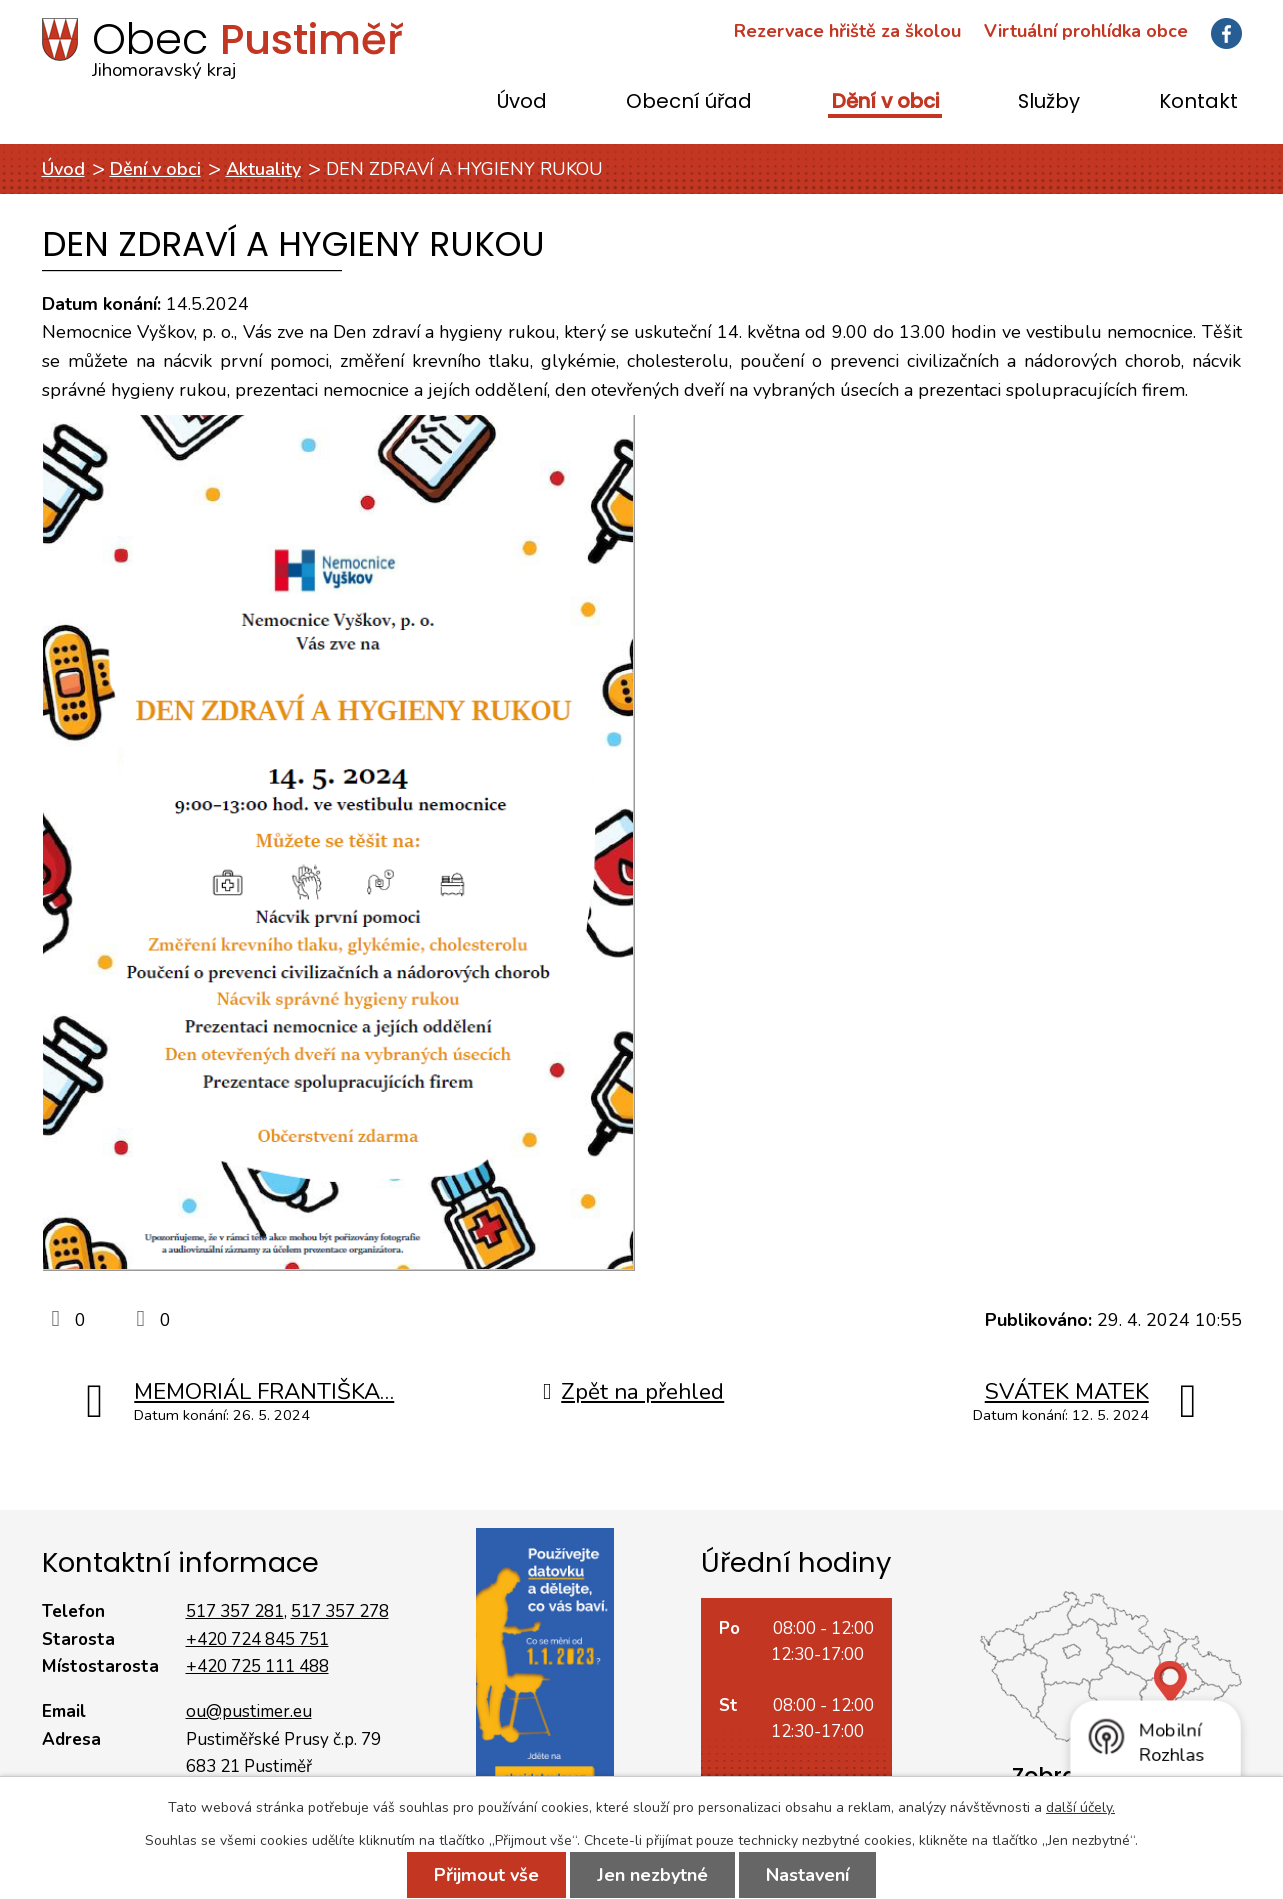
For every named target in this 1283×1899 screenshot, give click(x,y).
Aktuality (263, 169)
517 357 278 (340, 1611)
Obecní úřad (689, 102)
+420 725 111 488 (257, 1666)
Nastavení (807, 1875)
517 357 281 (235, 1611)
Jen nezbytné (652, 1875)
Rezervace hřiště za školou (847, 31)
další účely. (1080, 1807)
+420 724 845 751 (257, 1639)
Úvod (522, 102)
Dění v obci (885, 102)
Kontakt (1198, 102)
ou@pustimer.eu (249, 1711)
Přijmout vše (486, 1875)
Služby (1049, 102)
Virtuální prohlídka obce (1086, 31)
